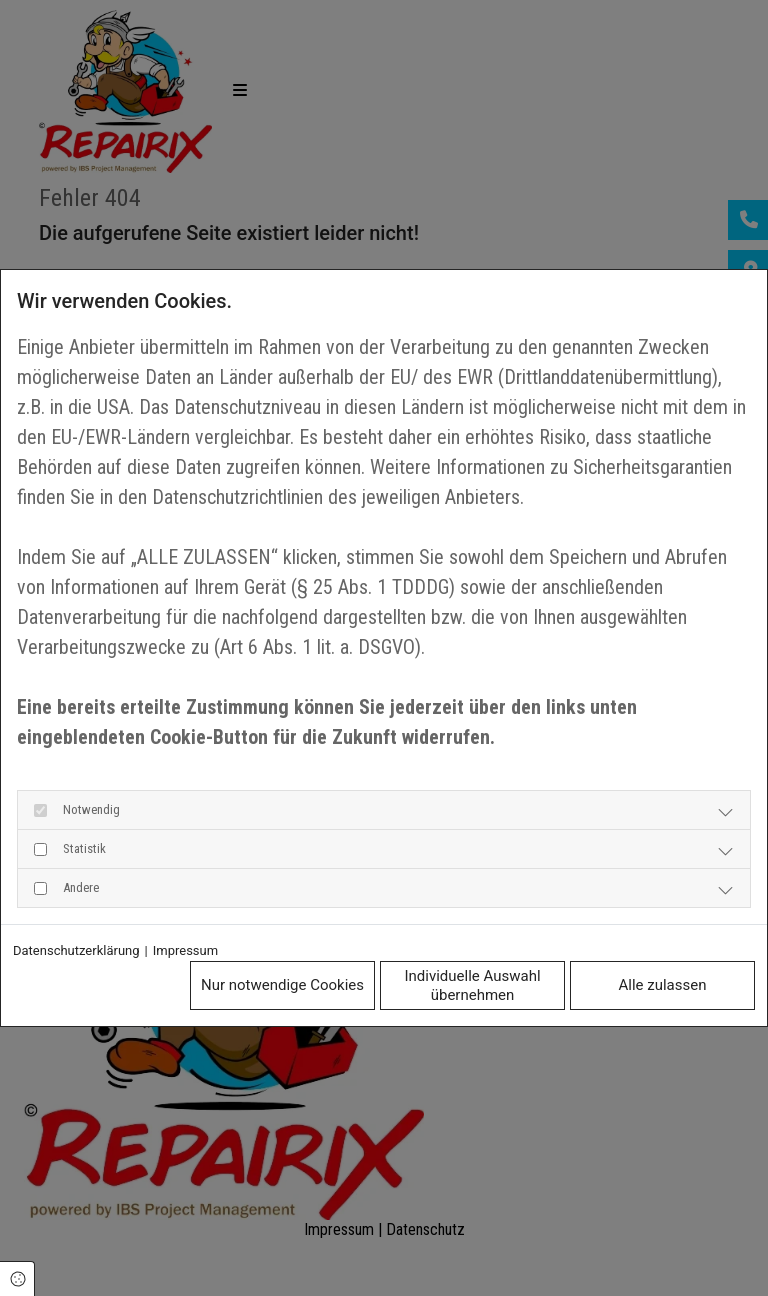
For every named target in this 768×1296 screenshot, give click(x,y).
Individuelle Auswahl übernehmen (472, 985)
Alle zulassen (663, 985)
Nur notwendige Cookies (282, 985)
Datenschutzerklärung (76, 950)
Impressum (185, 950)
